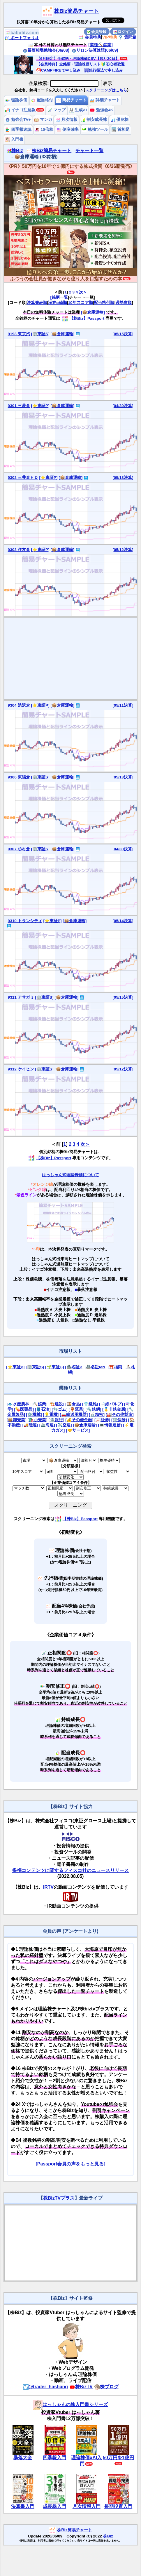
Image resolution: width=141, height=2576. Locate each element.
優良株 (119, 119)
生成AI (78, 110)
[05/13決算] (122, 477)
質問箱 (127, 37)
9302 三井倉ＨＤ (23, 477)
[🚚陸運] (30, 1425)
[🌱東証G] (54, 1367)
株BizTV (81, 2386)
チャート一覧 (89, 150)
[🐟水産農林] (19, 1404)
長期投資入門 (118, 2506)
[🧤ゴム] (60, 1409)
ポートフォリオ (22, 37)
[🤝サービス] (78, 1430)
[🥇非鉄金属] (114, 1409)
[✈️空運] (64, 1425)
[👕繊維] (90, 1404)
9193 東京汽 (19, 334)
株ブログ (106, 2386)
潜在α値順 (57, 302)
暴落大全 (22, 2457)
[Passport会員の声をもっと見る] (70, 2163)
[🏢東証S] (40, 334)
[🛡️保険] (119, 1420)
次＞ (83, 292)
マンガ (43, 119)
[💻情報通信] (110, 1425)
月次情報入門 (87, 2506)
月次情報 (66, 119)
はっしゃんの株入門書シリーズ (70, 2404)
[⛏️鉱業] (39, 1404)
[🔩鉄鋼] (93, 1409)
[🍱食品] (73, 1404)
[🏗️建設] (56, 1404)
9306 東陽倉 (19, 777)
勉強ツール (95, 129)
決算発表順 (37, 302)
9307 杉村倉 (19, 849)
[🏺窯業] (76, 1409)
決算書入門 (22, 2506)
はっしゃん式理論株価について (70, 1175)
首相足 (121, 129)
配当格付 (42, 100)
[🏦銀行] (56, 1420)
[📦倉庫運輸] (93, 312)
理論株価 (16, 100)
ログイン (123, 31)
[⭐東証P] (40, 406)
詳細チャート (105, 100)
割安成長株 (94, 119)
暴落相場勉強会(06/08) (46, 50)
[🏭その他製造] (120, 1414)
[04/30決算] (122, 406)
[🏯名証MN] (95, 1367)
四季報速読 (18, 129)
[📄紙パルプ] (111, 1404)
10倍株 (44, 129)
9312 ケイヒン (21, 1069)
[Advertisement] (70, 658)
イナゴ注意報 (20, 110)
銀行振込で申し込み (103, 70)
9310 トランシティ (25, 921)
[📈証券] (102, 1420)
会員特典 (90, 37)
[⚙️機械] (34, 1414)
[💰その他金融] (79, 1420)
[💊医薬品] (24, 1409)
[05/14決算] (122, 921)
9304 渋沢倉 (19, 705)
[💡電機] (51, 1414)
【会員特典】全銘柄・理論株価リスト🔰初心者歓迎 (80, 64)
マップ (56, 110)
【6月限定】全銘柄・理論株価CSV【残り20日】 (77, 58)
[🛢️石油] (43, 1409)
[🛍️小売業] (37, 1420)
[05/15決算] (122, 334)
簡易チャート (71, 100)
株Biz (15, 150)
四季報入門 (54, 2457)
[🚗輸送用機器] (74, 1414)
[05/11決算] (122, 705)
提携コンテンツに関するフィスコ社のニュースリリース (70, 1870)
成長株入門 (54, 2506)
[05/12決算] (122, 549)
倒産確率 (68, 129)
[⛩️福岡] (115, 1367)
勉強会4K (101, 110)
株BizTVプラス (59, 2198)
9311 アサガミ (21, 997)
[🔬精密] (97, 1414)
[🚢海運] (47, 1425)
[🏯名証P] (74, 1367)
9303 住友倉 (19, 549)
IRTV (48, 1887)
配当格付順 (104, 302)
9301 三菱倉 (19, 406)
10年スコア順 (80, 302)
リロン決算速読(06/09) (95, 50)
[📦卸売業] (17, 1420)
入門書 (14, 139)
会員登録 (97, 31)
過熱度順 (123, 302)
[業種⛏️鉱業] (100, 44)
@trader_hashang (45, 2386)
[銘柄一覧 (59, 297)
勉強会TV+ (18, 119)
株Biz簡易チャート (76, 11)
